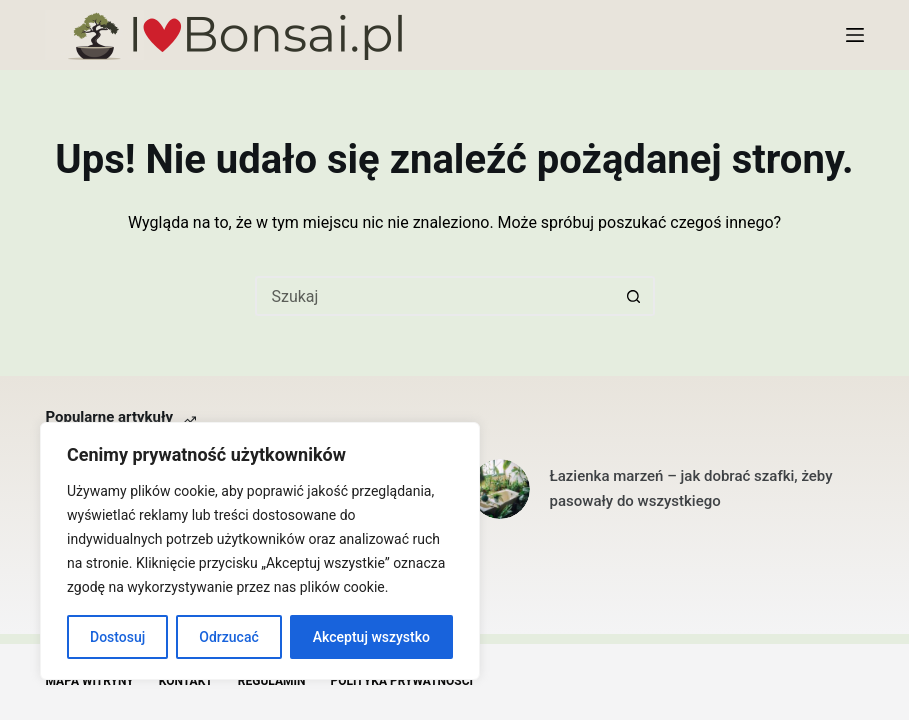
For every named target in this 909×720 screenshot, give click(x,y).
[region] (260, 551)
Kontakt (186, 681)
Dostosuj (117, 637)
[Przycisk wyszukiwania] (635, 296)
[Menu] (855, 35)
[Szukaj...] (435, 296)
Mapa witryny (89, 681)
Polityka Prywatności (401, 681)
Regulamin (272, 681)
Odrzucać (228, 637)
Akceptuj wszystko (371, 637)
